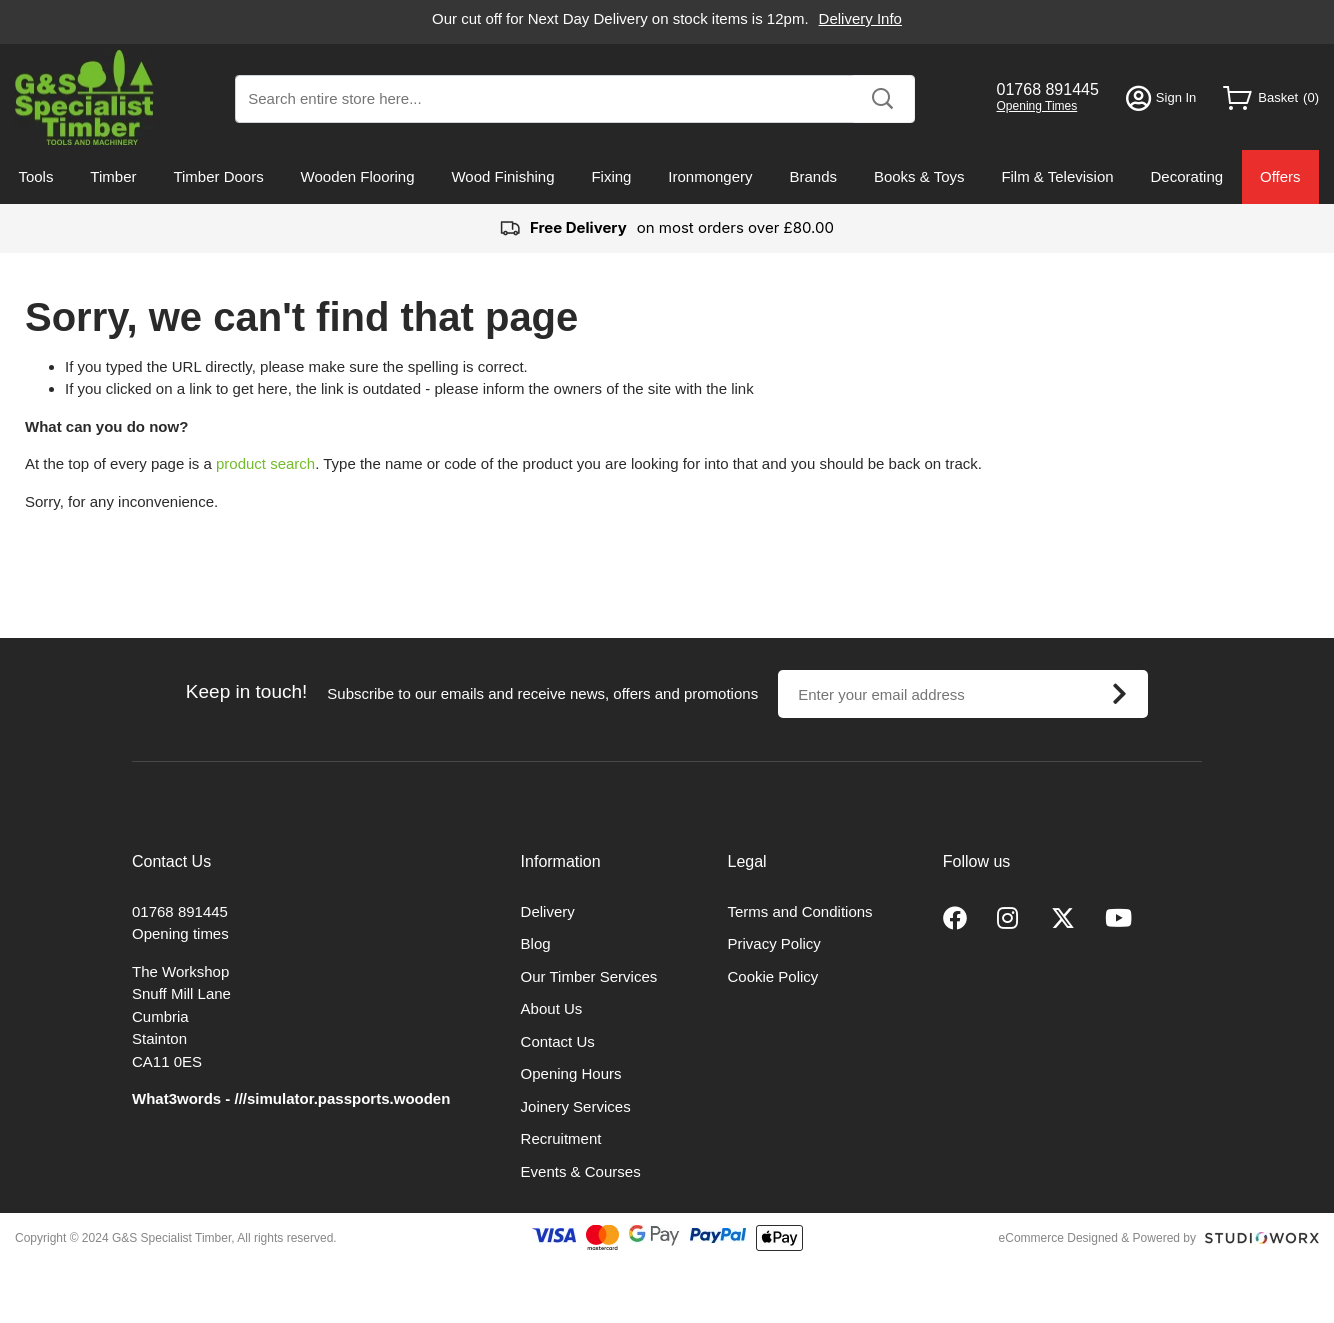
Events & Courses (581, 1171)
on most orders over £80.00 (667, 228)
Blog (536, 943)
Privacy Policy (774, 943)
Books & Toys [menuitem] (919, 176)
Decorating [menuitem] (1187, 176)
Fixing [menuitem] (611, 176)
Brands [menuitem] (813, 176)
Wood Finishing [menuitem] (502, 176)
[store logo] (84, 97)
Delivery (548, 911)
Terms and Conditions (800, 911)
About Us (552, 1008)
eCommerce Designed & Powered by (1097, 1238)
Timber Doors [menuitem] (218, 176)
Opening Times (1037, 106)
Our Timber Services (589, 976)
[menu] (667, 177)
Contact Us (558, 1041)
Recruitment (561, 1138)
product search (265, 463)
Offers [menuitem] (1280, 176)
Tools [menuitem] (35, 176)
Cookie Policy (773, 976)
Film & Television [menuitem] (1057, 176)
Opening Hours (571, 1073)
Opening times (180, 933)
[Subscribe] (1119, 694)
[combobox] (575, 99)
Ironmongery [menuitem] (710, 176)
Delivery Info (860, 18)
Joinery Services (576, 1106)
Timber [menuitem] (113, 176)
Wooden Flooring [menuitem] (358, 176)
